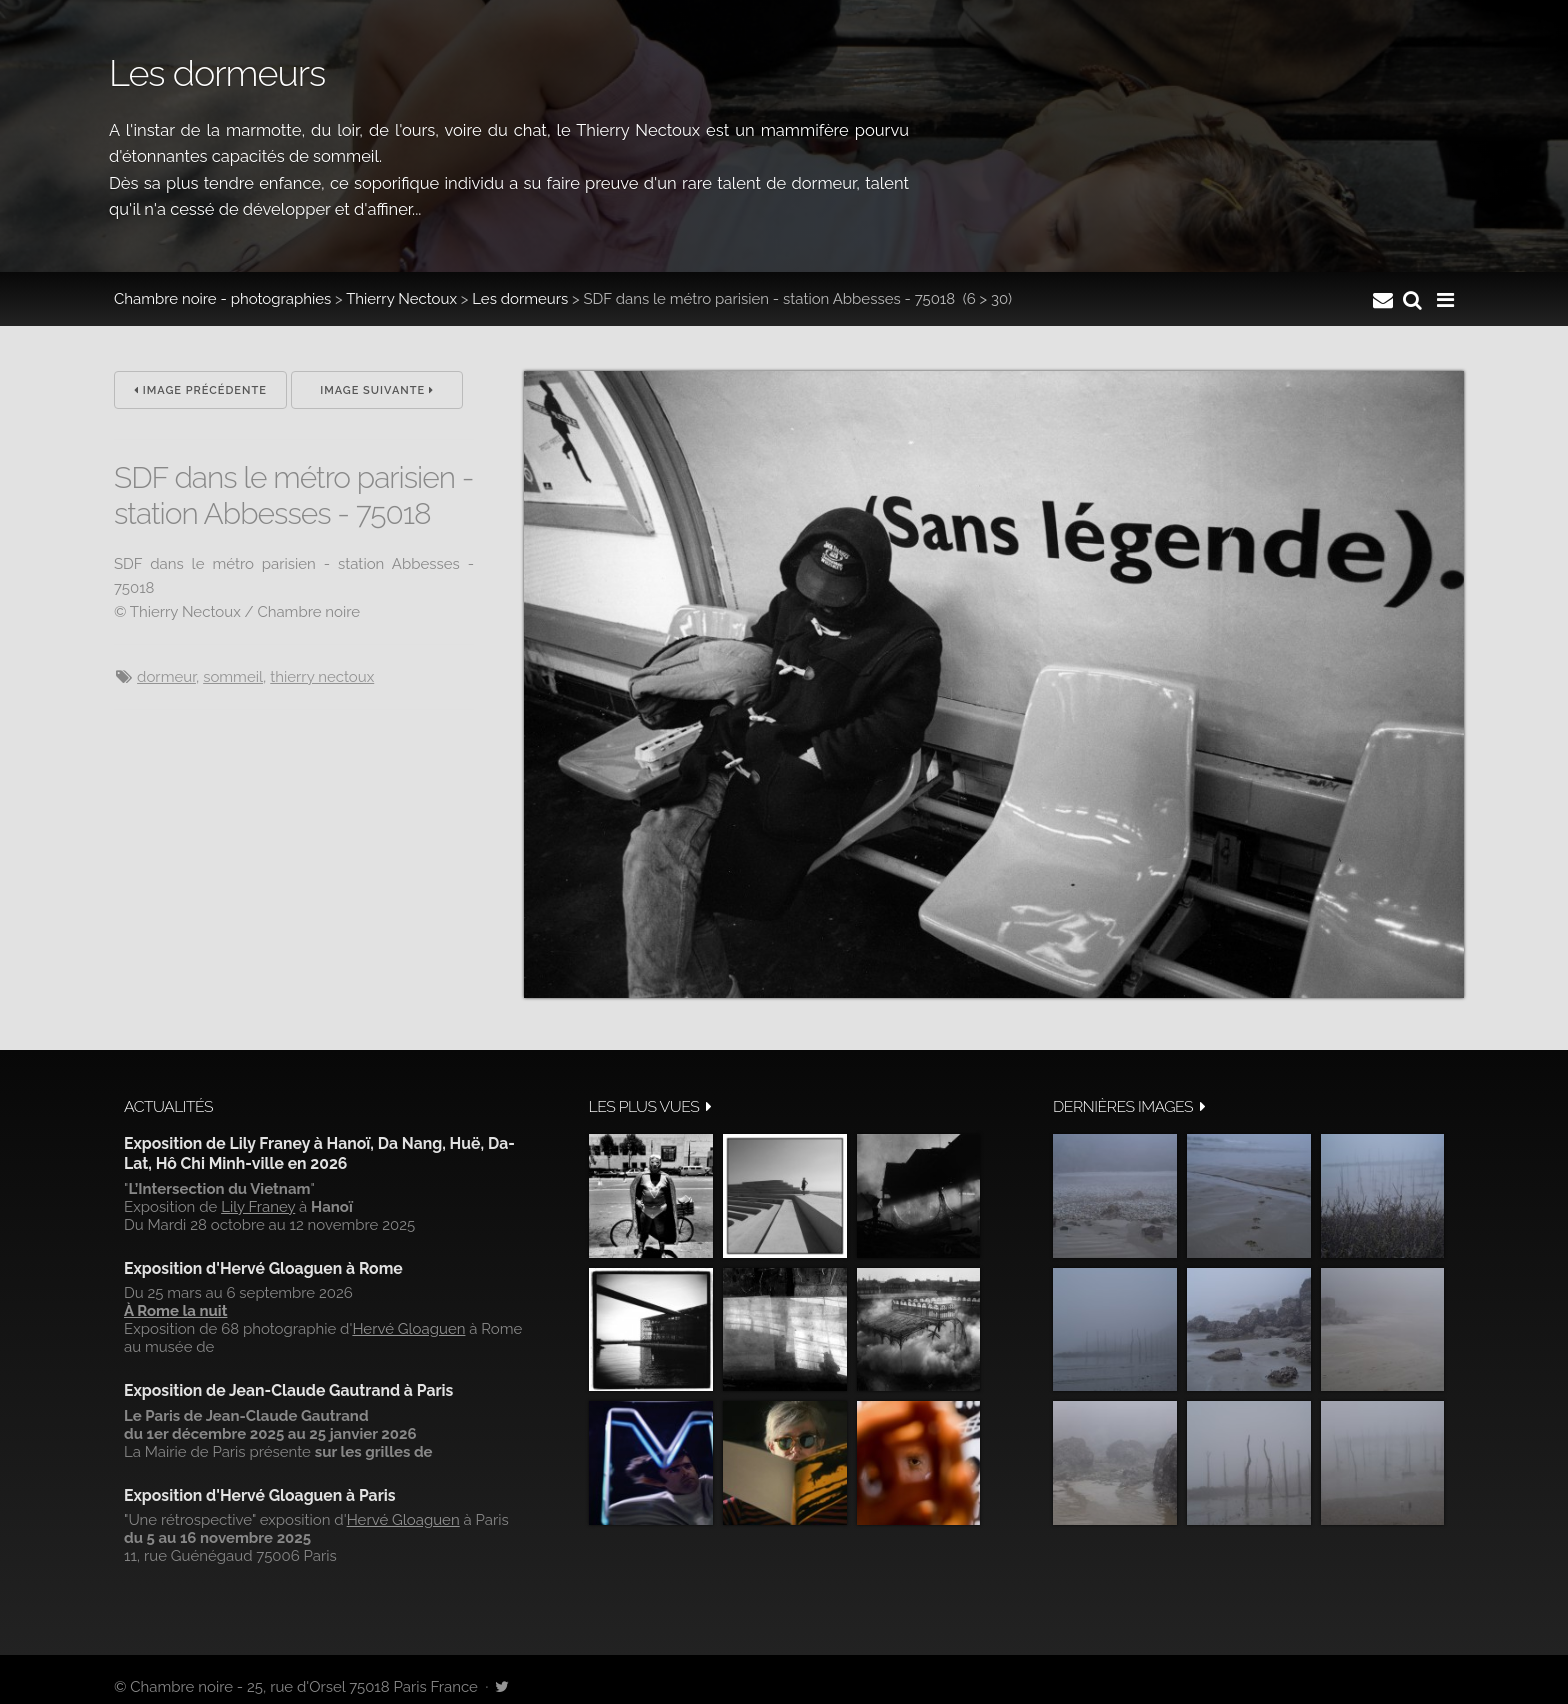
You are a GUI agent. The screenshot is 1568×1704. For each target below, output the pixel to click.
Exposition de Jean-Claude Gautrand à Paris (288, 1390)
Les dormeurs (520, 299)
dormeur (166, 677)
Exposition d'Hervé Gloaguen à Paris (260, 1495)
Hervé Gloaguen (408, 1329)
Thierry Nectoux (401, 299)
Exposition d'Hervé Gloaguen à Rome (263, 1268)
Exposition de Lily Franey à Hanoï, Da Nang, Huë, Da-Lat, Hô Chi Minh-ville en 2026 (319, 1153)
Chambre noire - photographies (222, 299)
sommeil (233, 677)
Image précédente (200, 390)
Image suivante (377, 390)
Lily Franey (258, 1207)
